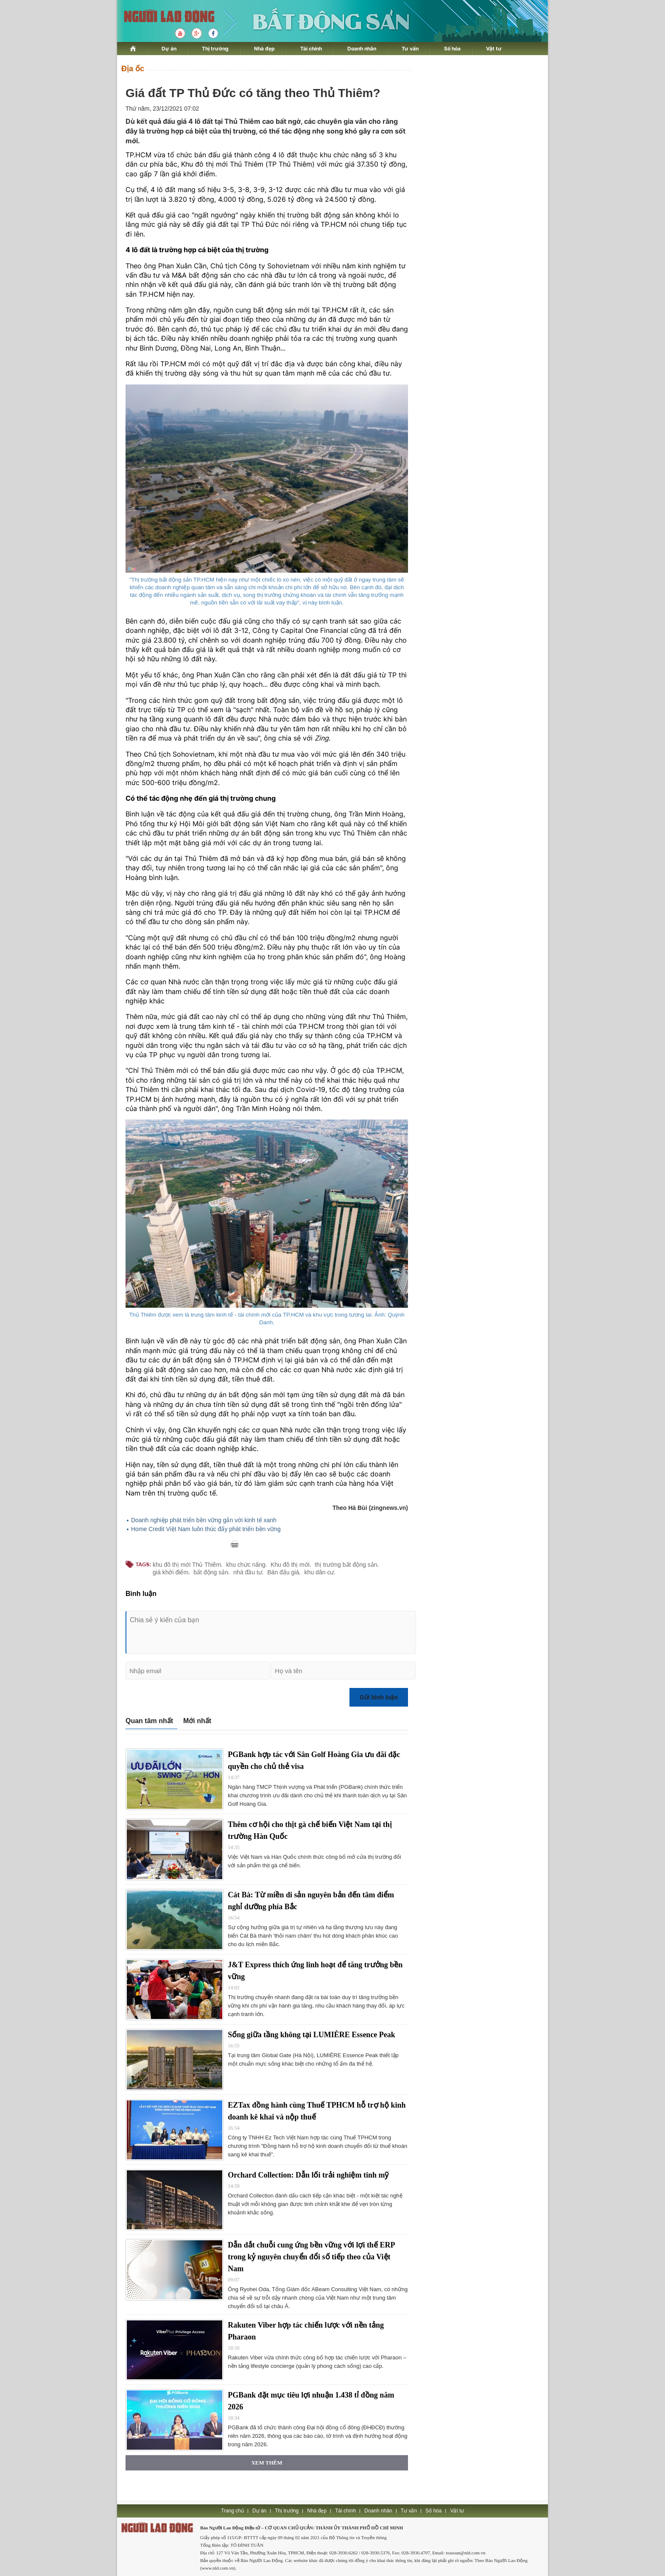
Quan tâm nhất (149, 1720)
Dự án (169, 48)
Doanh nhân (361, 48)
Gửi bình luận (379, 1697)
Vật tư (494, 48)
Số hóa (452, 48)
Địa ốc (132, 68)
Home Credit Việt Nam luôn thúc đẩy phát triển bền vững (206, 1529)
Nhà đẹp (264, 48)
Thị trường (215, 48)
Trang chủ (232, 2511)
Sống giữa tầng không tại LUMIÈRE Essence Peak (311, 2034)
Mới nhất (197, 1720)
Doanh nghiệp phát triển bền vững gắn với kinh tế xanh (204, 1520)
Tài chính (311, 48)
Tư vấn (410, 48)
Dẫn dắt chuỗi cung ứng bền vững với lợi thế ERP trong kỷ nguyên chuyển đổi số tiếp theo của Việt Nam (311, 2257)
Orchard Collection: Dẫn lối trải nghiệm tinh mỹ (308, 2175)
